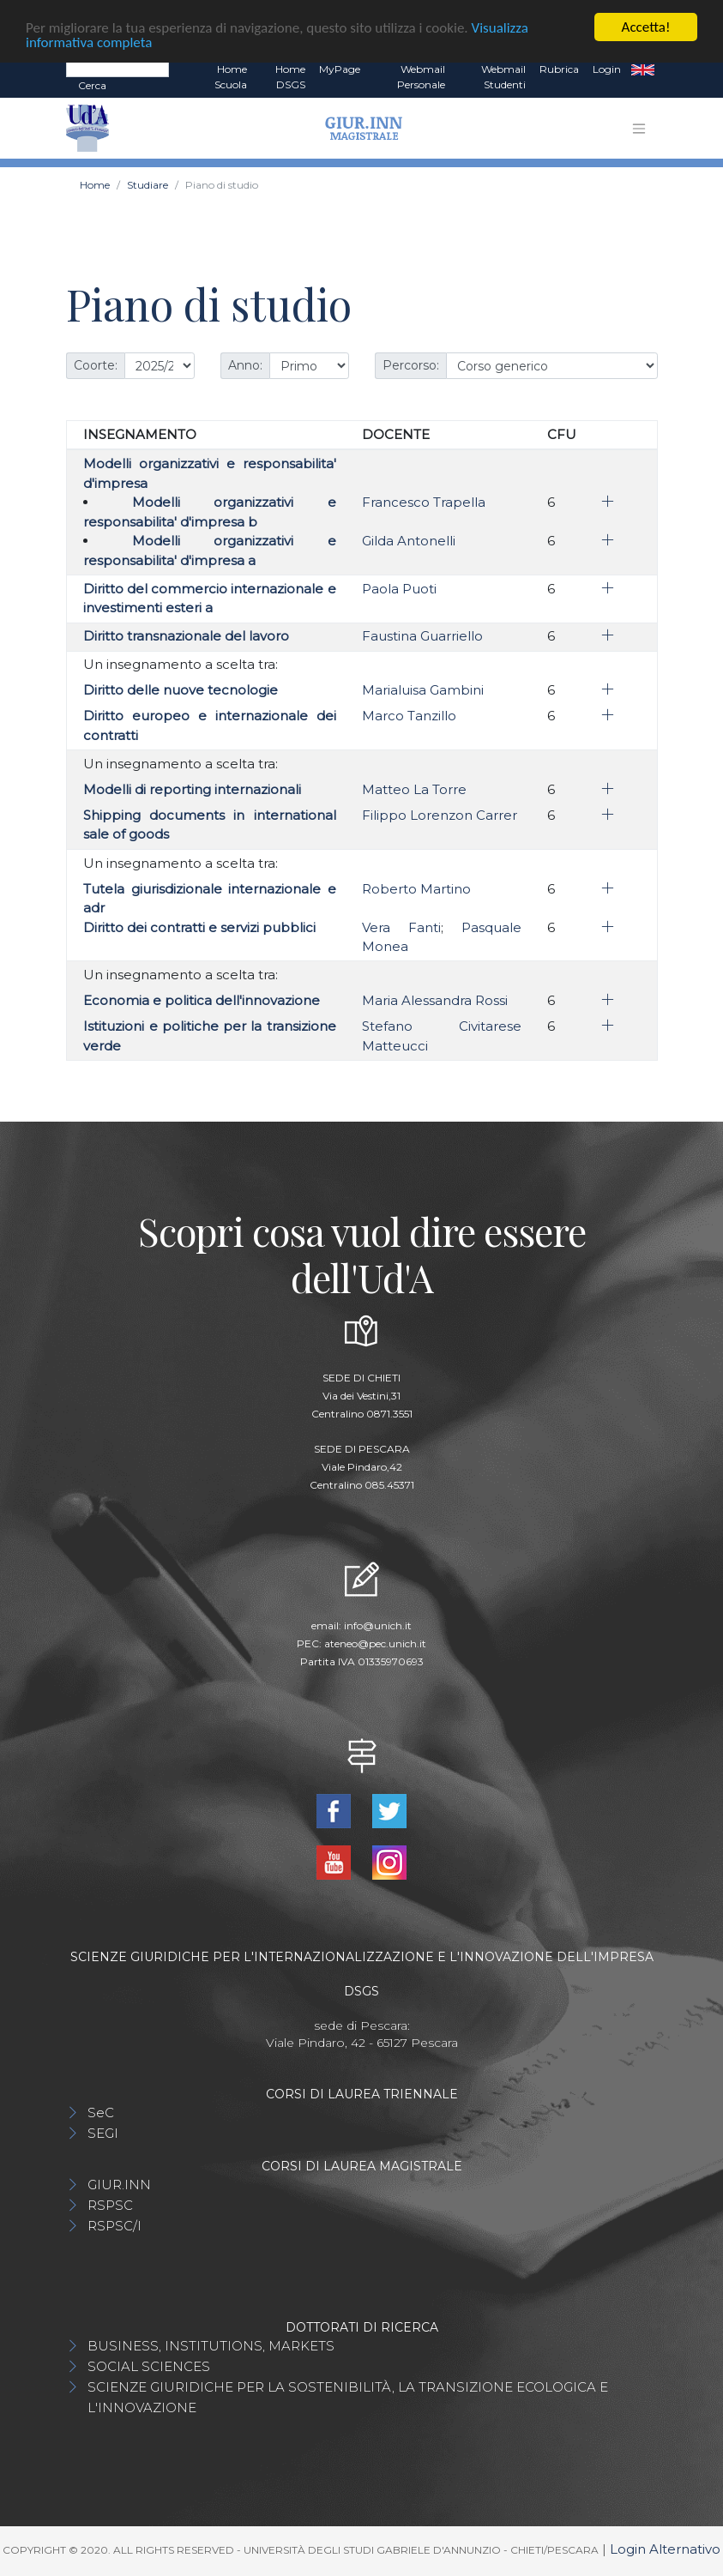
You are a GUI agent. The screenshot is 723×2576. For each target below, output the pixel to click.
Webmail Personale (421, 77)
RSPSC (110, 2205)
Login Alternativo (665, 2549)
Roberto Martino (416, 889)
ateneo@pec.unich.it (375, 1643)
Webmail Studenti (503, 77)
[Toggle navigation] (639, 129)
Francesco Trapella (423, 502)
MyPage (339, 69)
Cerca (92, 85)
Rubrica (559, 69)
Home (95, 184)
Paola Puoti (399, 589)
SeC (100, 2112)
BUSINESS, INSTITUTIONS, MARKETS (210, 2346)
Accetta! (646, 27)
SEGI (102, 2133)
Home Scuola (230, 77)
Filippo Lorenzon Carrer (439, 815)
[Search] (117, 68)
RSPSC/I (114, 2226)
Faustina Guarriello (422, 636)
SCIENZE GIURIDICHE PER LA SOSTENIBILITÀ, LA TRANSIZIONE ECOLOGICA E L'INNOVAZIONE (347, 2397)
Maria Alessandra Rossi (435, 1000)
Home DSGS (290, 77)
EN (643, 69)
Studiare (147, 184)
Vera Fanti (401, 927)
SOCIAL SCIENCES (148, 2366)
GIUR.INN (119, 2184)
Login (607, 69)
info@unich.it (378, 1625)
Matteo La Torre (414, 789)
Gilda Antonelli (408, 541)
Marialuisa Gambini (423, 690)
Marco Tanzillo (409, 715)
